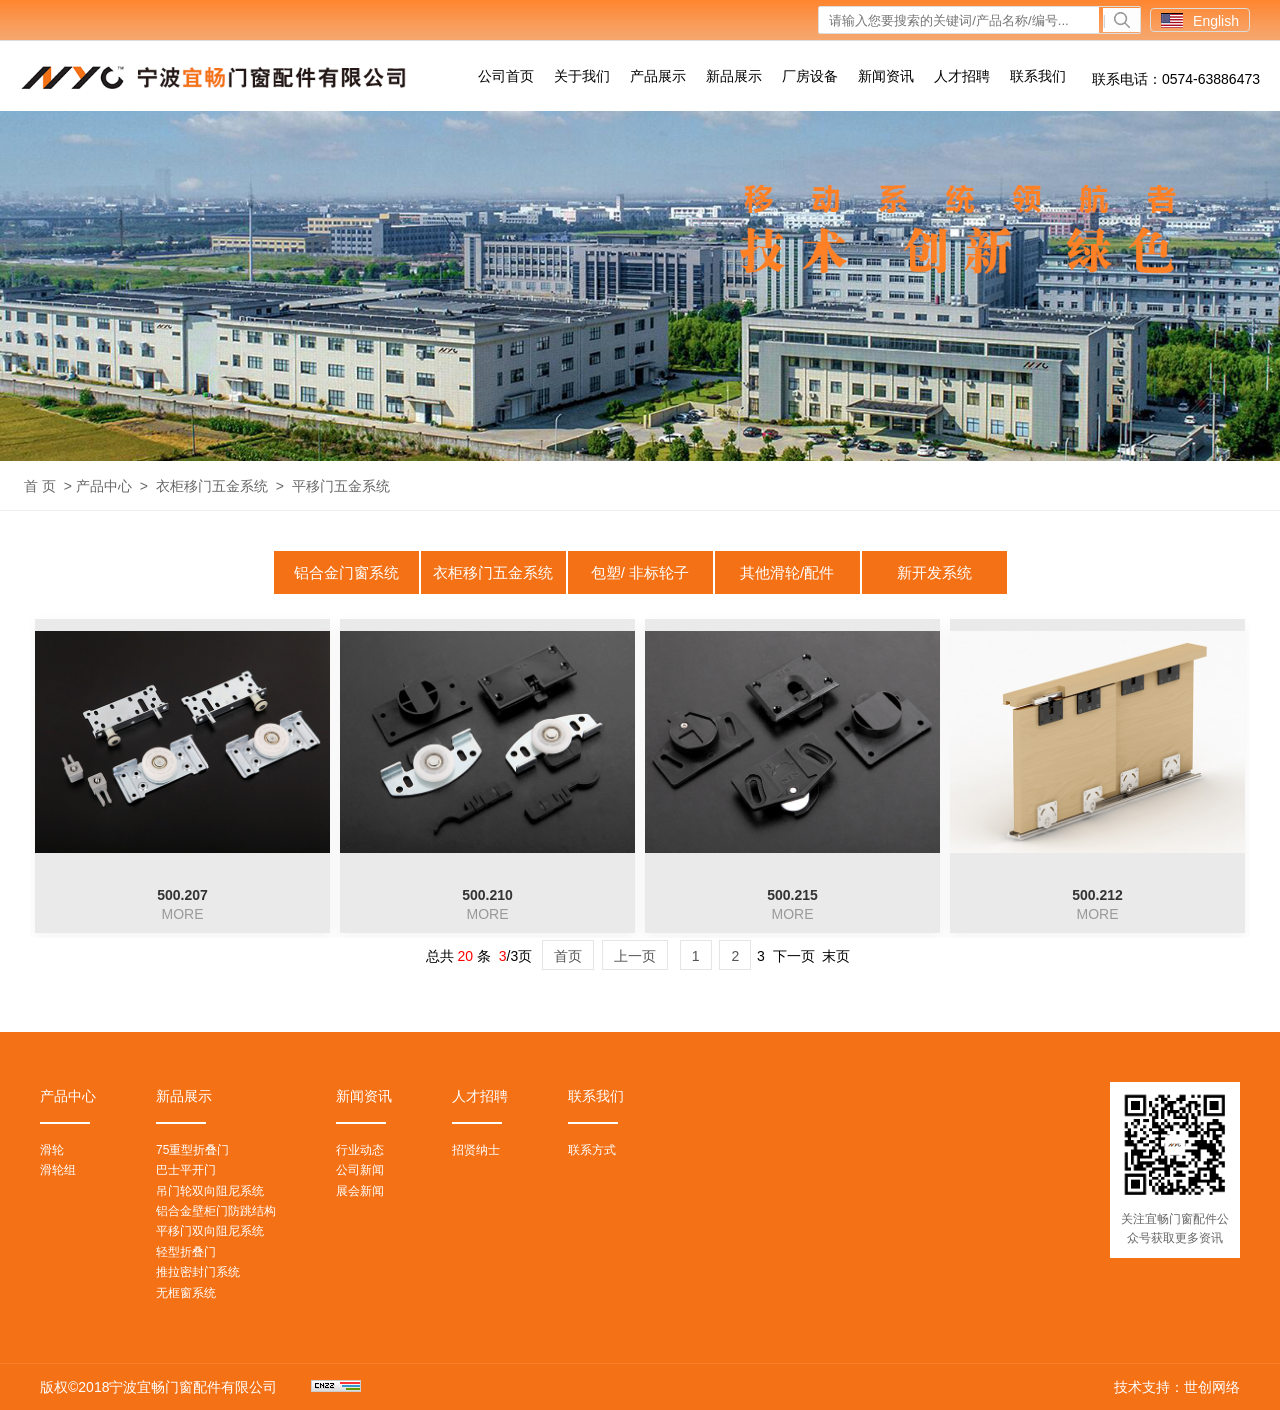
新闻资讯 (886, 76)
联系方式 (592, 1150)
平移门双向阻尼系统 (210, 1231)
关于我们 (582, 76)
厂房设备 (810, 76)
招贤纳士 (476, 1150)
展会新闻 (360, 1191)
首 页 (40, 486)
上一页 (635, 956)
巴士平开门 (186, 1170)
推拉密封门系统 (198, 1272)
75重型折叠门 (192, 1150)
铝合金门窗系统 (346, 572)
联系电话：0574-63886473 (1176, 79)
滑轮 (52, 1150)
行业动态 (360, 1150)
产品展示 (658, 76)
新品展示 (734, 76)
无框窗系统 (186, 1293)
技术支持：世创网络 (1177, 1387)
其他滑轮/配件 (787, 572)
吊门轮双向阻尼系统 (210, 1191)
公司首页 (506, 76)
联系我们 (1038, 76)
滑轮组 (58, 1170)
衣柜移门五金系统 (212, 486)
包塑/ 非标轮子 (640, 572)
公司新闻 (360, 1170)
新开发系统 (934, 572)
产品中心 (104, 486)
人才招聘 (962, 76)
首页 (568, 956)
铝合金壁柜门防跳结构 (216, 1211)
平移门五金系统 (341, 486)
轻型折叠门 (186, 1252)
